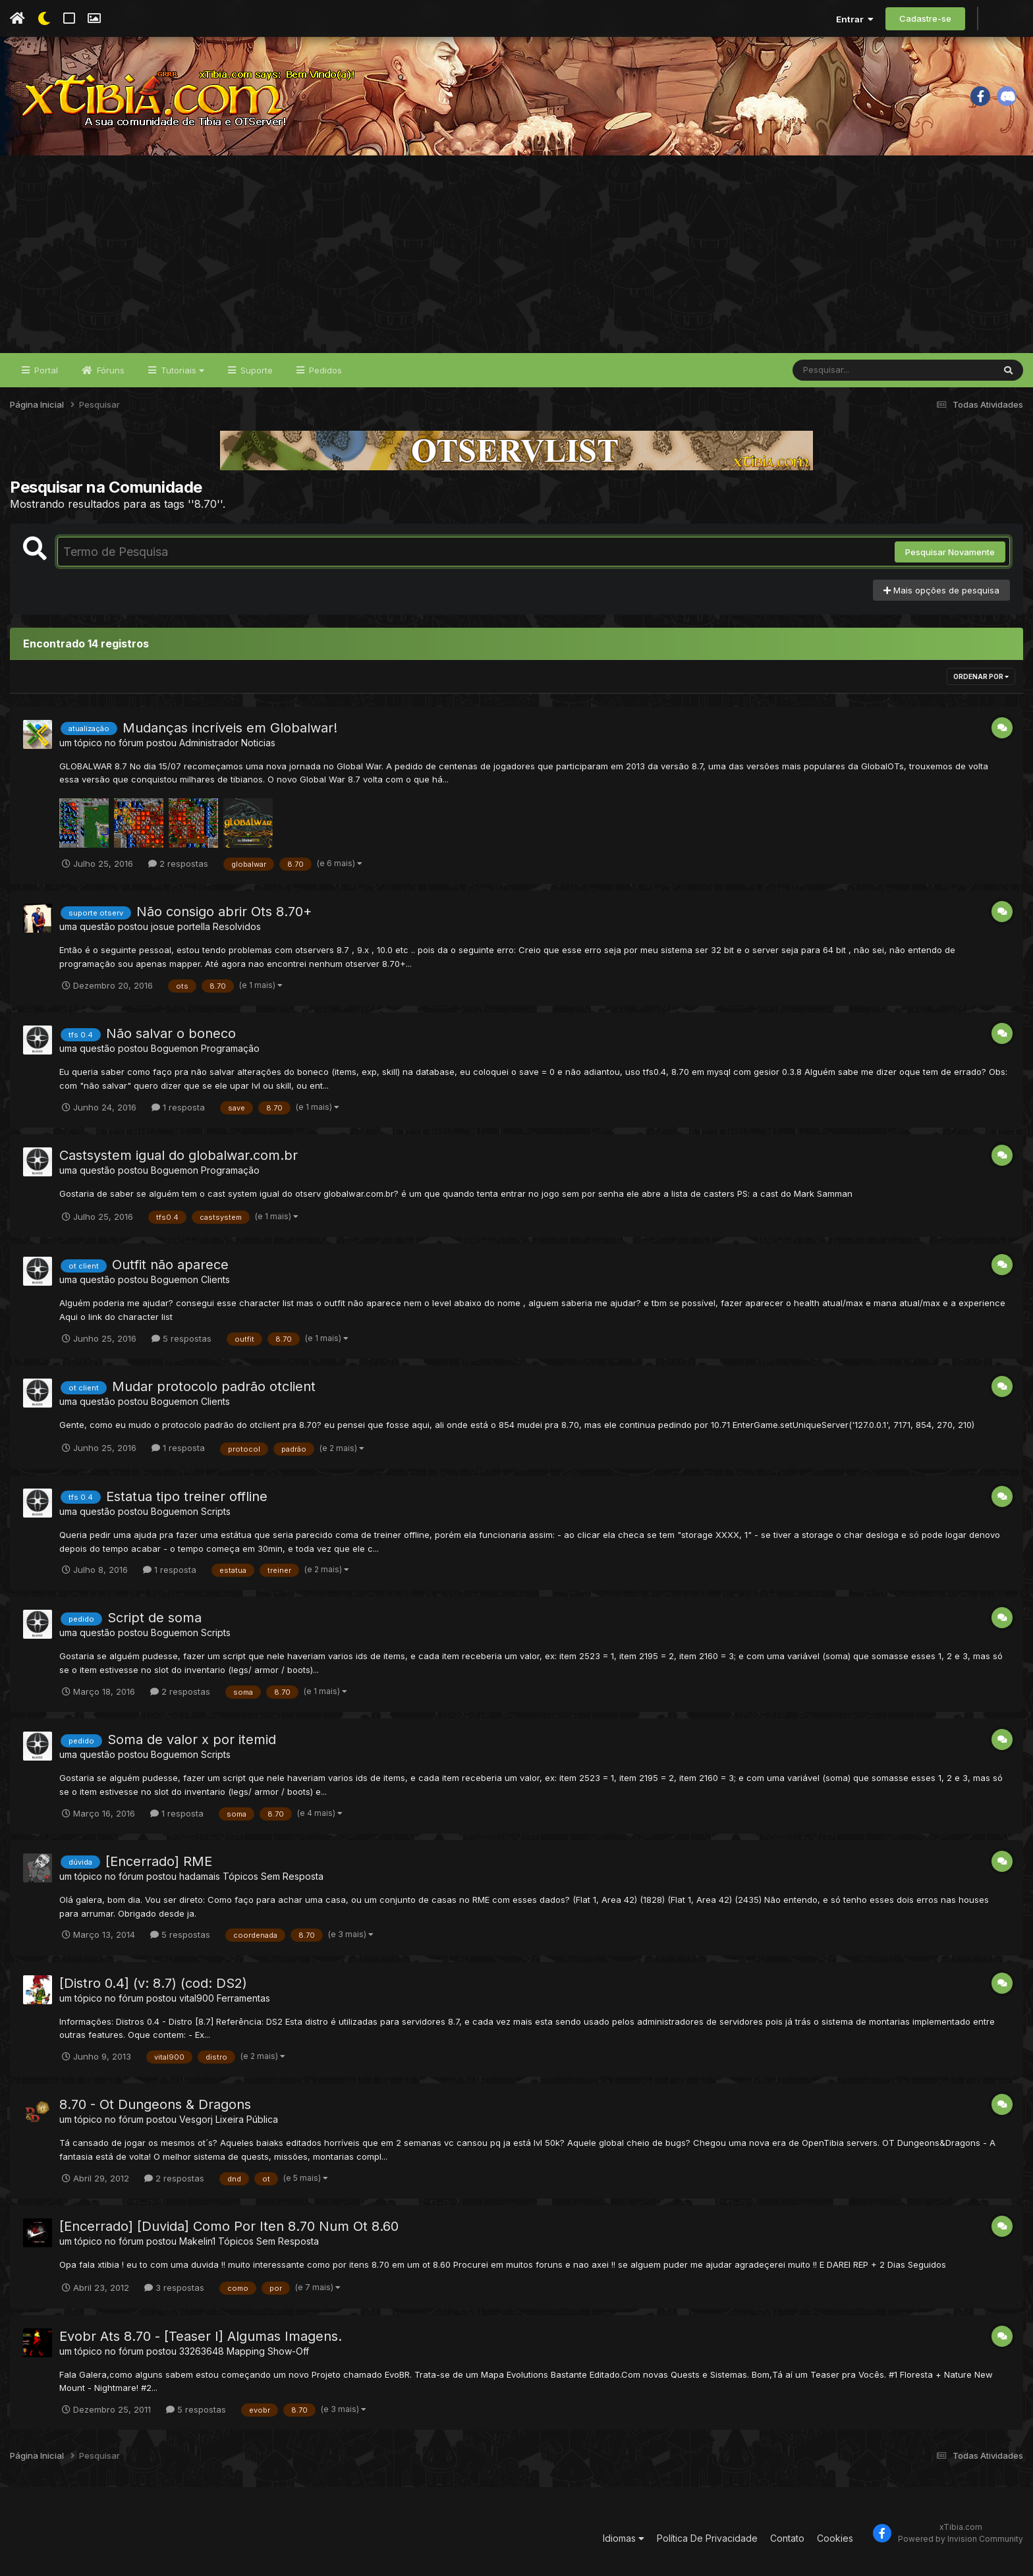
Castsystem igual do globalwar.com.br (178, 1155)
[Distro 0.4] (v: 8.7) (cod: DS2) (153, 1983)
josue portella (180, 926)
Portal (45, 370)
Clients (215, 1279)
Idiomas (623, 2538)
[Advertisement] (516, 254)
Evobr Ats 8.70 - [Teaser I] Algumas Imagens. (200, 2336)
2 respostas (178, 863)
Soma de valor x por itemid (191, 1739)
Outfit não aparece (170, 1265)
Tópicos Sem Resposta (273, 1876)
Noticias (258, 742)
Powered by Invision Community (960, 2539)
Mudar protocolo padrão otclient (214, 1386)
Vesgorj (196, 2119)
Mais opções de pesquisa (941, 590)
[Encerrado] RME (158, 1861)
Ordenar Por (981, 676)
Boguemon (174, 1048)
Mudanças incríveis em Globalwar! (230, 728)
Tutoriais (181, 370)
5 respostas (181, 1338)
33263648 (201, 2351)
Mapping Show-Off (268, 2351)
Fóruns (109, 370)
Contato (787, 2538)
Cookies (835, 2538)
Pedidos (324, 370)
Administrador (208, 742)
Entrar (855, 19)
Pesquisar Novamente (950, 552)
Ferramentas (243, 1998)
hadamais (199, 1876)
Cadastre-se (925, 18)
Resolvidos (237, 926)
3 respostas (174, 2287)
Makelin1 (197, 2241)
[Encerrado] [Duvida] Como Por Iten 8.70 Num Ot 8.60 (229, 2226)
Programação (230, 1048)
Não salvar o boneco (171, 1033)
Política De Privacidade (707, 2538)
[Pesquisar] (843, 370)
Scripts (216, 1511)
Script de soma (154, 1618)
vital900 (196, 1998)
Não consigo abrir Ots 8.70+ (224, 911)
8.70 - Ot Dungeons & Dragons (155, 2104)
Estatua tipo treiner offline (186, 1496)
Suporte (255, 370)
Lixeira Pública (246, 2119)
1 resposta (178, 1107)
